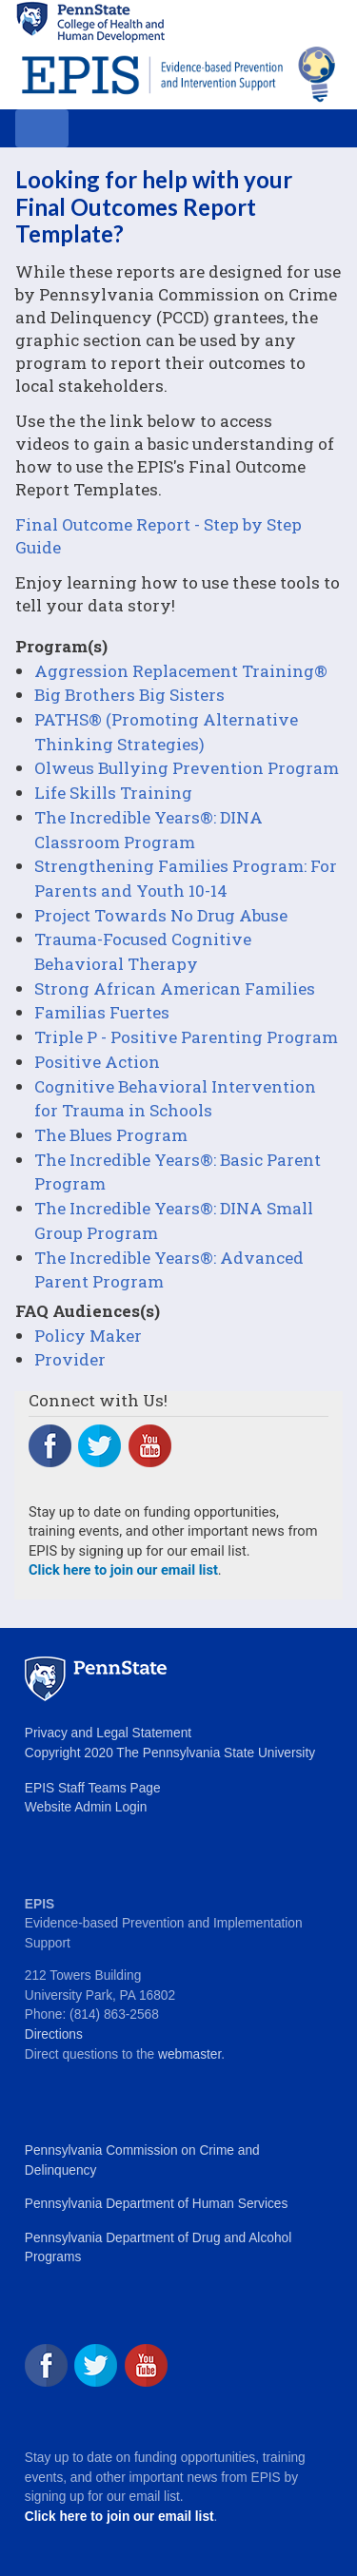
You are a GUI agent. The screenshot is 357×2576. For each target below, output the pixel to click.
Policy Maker (88, 1335)
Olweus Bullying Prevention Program (186, 768)
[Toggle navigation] (42, 128)
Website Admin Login (86, 1807)
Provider (70, 1359)
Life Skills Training (113, 793)
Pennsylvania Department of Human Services (156, 2204)
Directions (54, 2034)
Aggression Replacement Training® (180, 671)
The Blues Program (111, 1135)
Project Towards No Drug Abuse (161, 915)
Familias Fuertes (101, 1012)
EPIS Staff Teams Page (93, 1788)
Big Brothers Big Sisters (129, 695)
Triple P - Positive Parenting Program (186, 1037)
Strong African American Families (174, 988)
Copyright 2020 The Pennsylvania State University (170, 1753)
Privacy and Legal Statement (108, 1733)
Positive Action (97, 1062)
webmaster (189, 2054)
